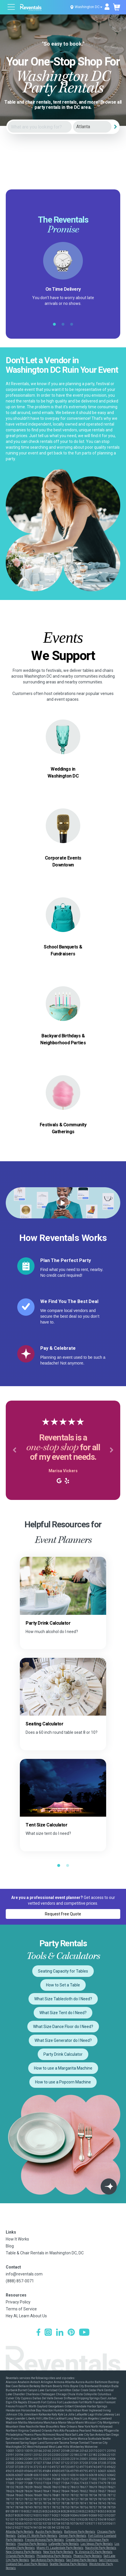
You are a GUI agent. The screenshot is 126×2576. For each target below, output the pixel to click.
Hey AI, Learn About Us (26, 2316)
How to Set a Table (63, 1985)
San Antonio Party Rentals (47, 2560)
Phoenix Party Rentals (87, 2556)
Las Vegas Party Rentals (97, 2543)
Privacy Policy (18, 2302)
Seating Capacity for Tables (63, 1971)
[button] (14, 1450)
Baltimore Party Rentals (79, 2531)
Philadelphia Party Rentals (54, 2556)
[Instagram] (48, 2333)
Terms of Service (21, 2309)
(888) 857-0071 (20, 2281)
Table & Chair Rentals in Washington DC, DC (45, 2253)
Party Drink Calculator (63, 2054)
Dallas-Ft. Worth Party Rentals (37, 2535)
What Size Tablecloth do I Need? (63, 1999)
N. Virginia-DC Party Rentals (93, 2551)
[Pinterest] (71, 2333)
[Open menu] (11, 7)
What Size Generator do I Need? (63, 2040)
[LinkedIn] (59, 2333)
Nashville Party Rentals (100, 2547)
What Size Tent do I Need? (63, 2012)
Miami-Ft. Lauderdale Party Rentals (60, 2547)
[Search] (115, 127)
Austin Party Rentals (48, 2531)
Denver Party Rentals (72, 2535)
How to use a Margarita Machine (63, 2068)
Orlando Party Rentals (20, 2556)
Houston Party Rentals (32, 2543)
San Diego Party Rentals (81, 2560)
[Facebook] (38, 2333)
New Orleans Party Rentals (23, 2551)
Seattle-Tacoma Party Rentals (68, 2564)
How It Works (17, 2239)
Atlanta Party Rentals (20, 2531)
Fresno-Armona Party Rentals (44, 2539)
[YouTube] (84, 2333)
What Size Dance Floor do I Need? (63, 2026)
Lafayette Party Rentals (64, 2543)
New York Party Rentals (58, 2551)
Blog (10, 2246)
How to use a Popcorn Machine (63, 2082)
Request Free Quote (63, 1914)
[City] (92, 127)
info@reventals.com (24, 2274)
